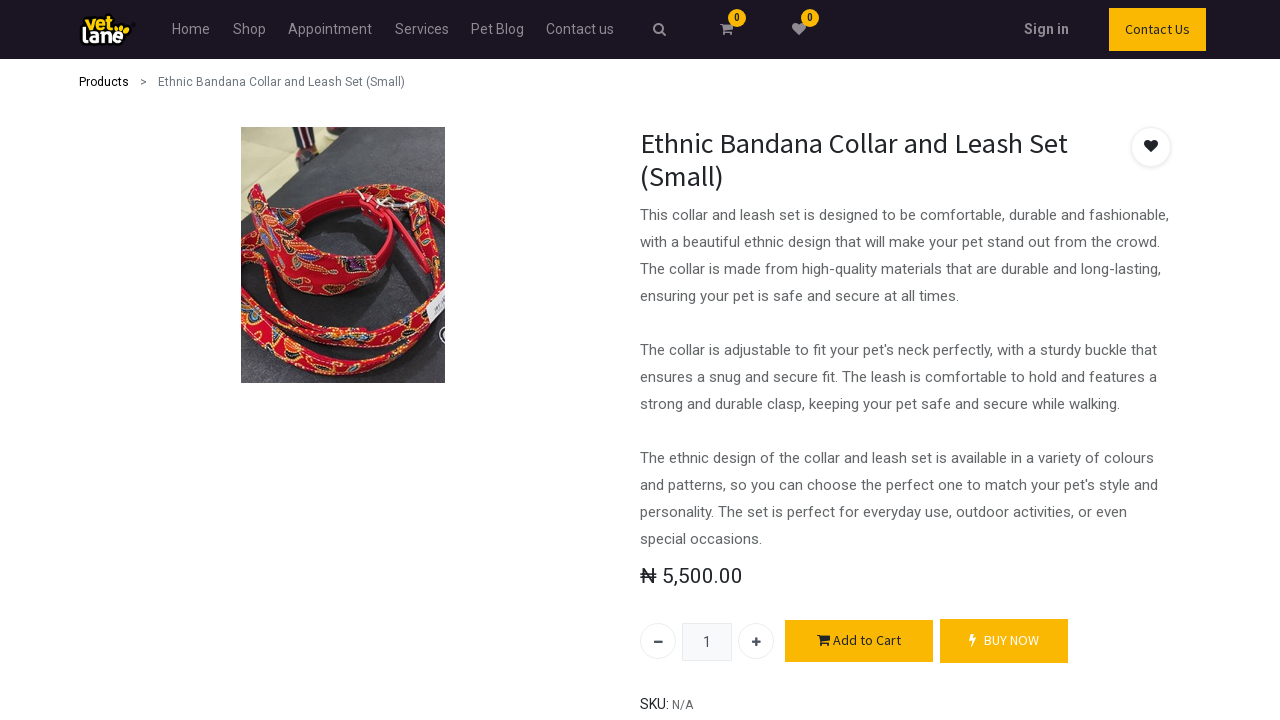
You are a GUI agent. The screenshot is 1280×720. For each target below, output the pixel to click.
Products (104, 82)
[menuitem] (191, 29)
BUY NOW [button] (1004, 640)
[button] (1151, 147)
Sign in (1046, 29)
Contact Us (1157, 29)
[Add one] (756, 641)
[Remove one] (658, 641)
